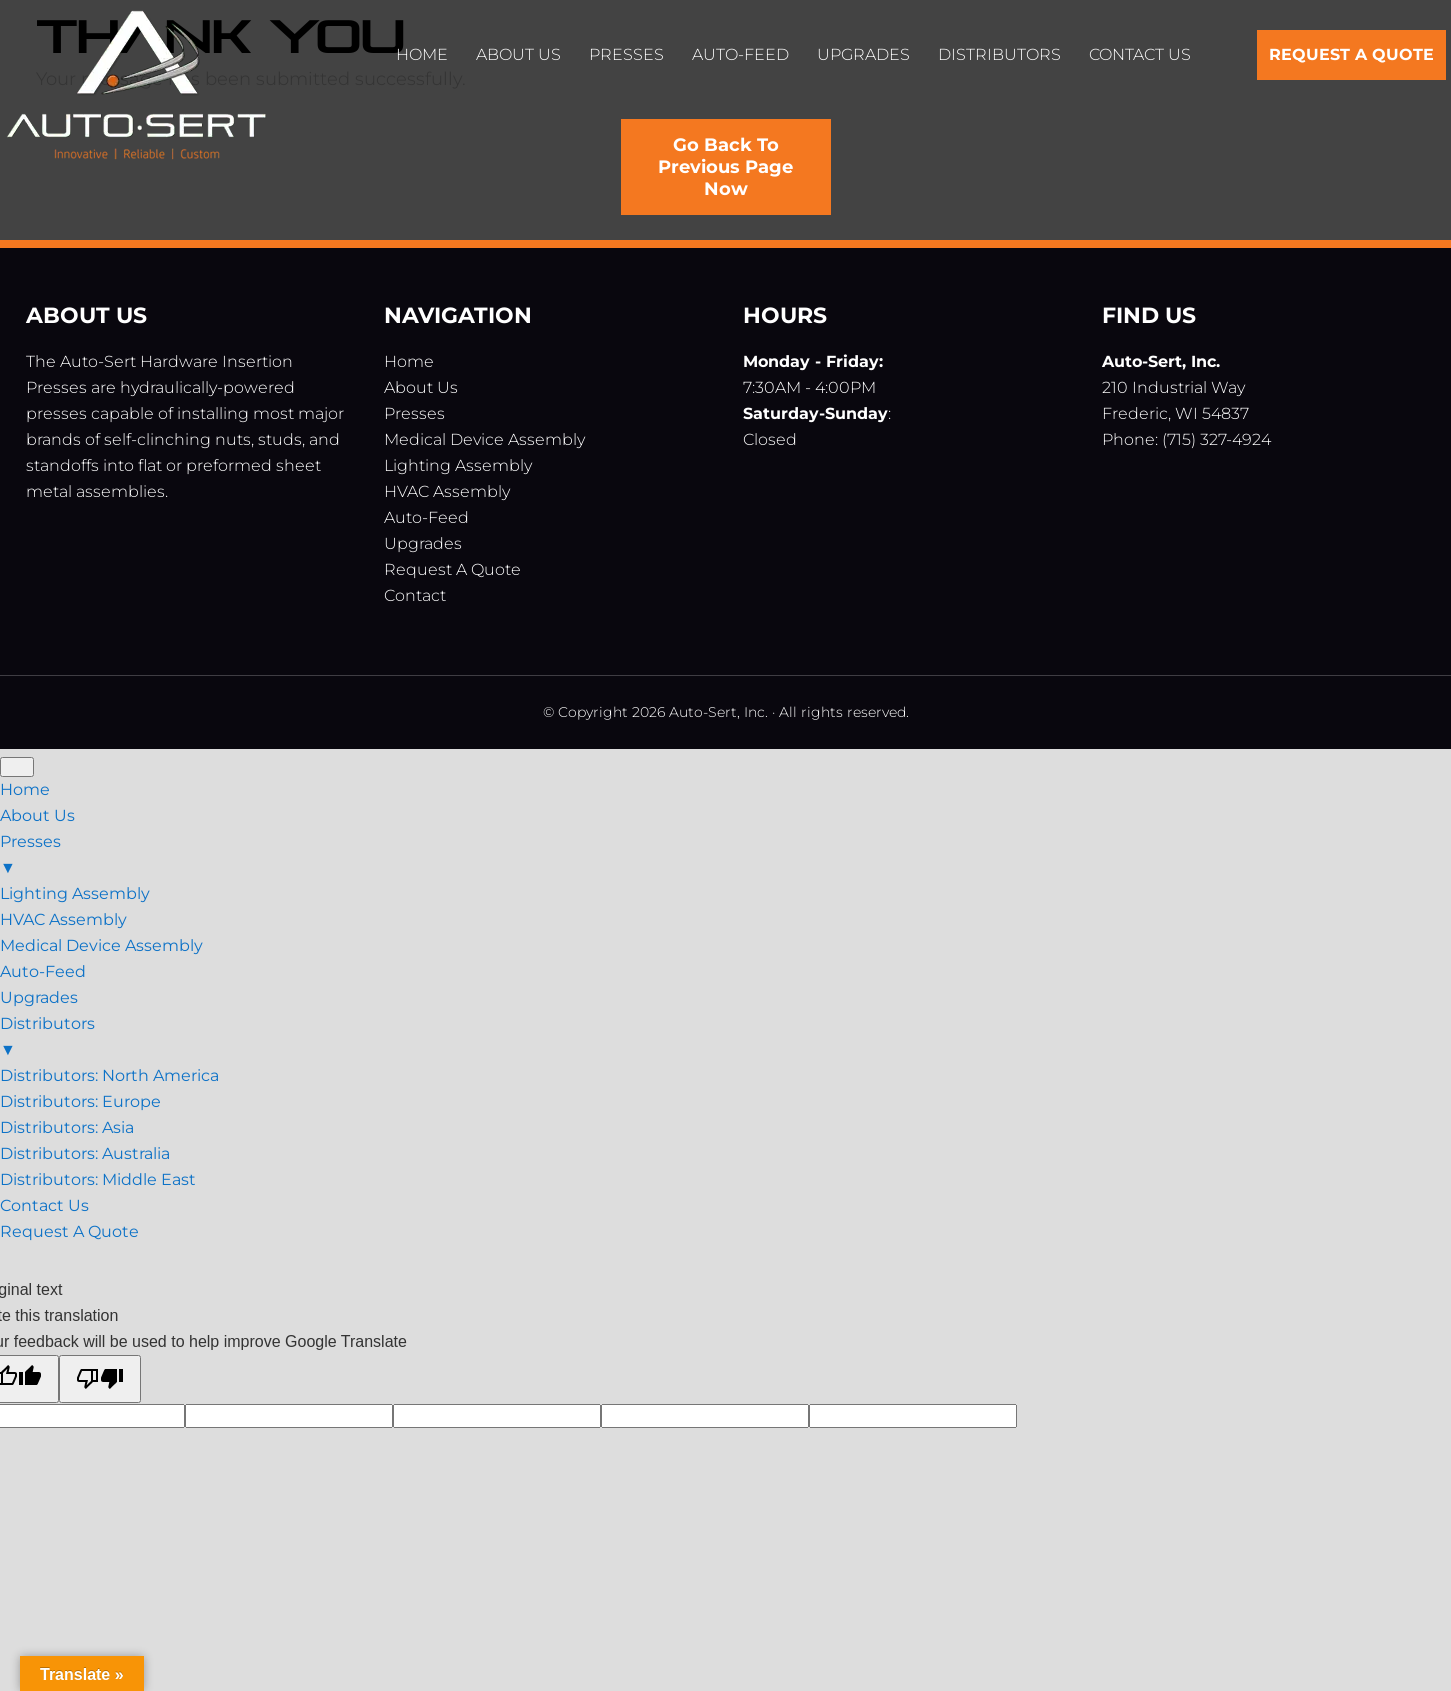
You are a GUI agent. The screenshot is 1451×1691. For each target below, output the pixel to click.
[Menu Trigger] (17, 767)
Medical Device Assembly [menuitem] (101, 945)
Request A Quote (452, 569)
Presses (414, 413)
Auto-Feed (426, 517)
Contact (415, 595)
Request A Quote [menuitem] (69, 1231)
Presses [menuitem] (725, 856)
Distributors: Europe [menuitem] (80, 1101)
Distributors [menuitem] (725, 1038)
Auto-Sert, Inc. (136, 90)
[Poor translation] (100, 1379)
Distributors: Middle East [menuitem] (98, 1179)
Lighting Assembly (458, 465)
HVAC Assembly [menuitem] (63, 919)
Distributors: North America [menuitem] (109, 1075)
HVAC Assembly (447, 491)
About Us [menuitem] (37, 815)
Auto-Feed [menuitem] (43, 971)
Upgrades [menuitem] (39, 997)
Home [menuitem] (25, 789)
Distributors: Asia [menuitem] (67, 1127)
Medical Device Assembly (484, 439)
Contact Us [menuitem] (44, 1205)
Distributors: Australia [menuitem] (85, 1153)
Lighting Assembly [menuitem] (75, 893)
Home (409, 361)
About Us (421, 387)
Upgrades (423, 543)
